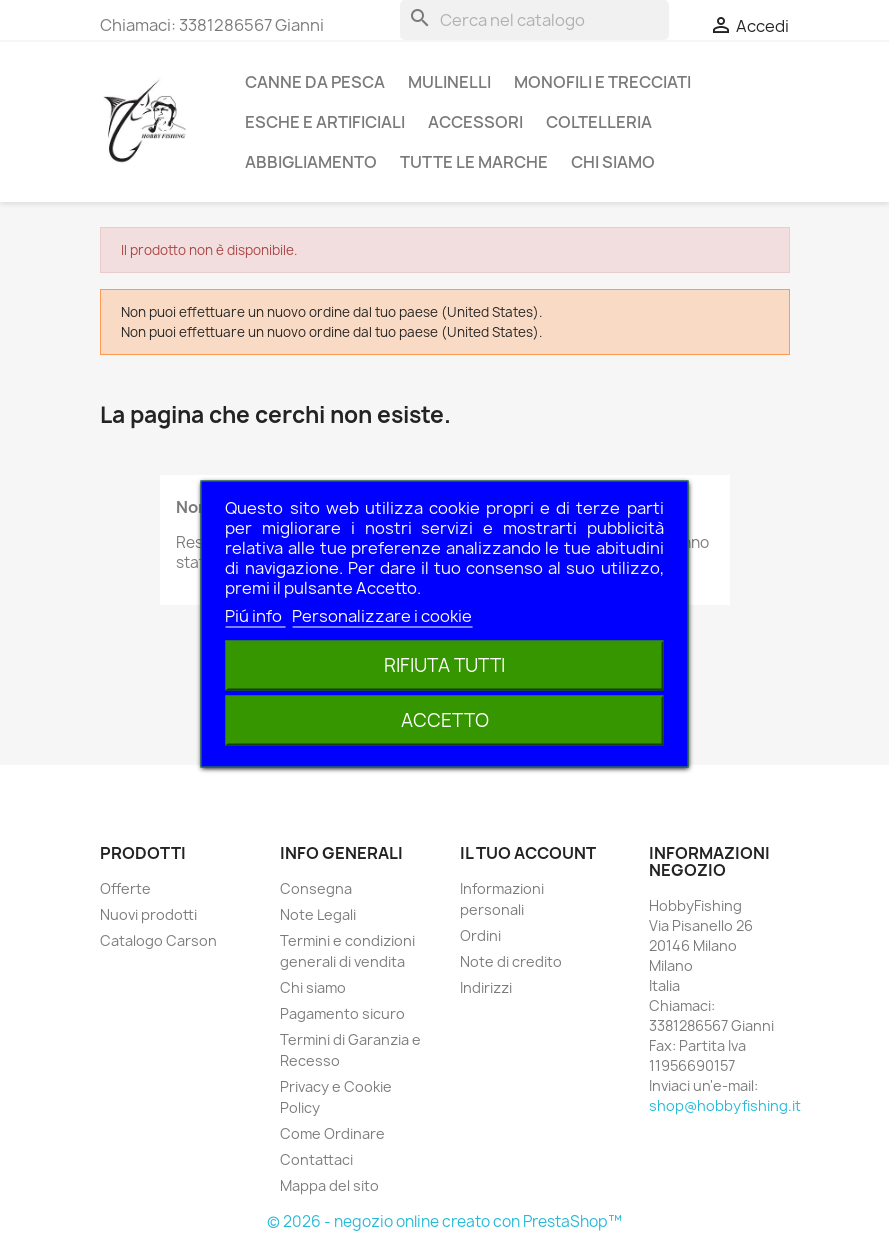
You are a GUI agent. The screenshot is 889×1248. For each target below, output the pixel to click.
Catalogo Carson (158, 940)
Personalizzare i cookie (382, 616)
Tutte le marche (474, 162)
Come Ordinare (332, 1133)
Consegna (316, 888)
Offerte (125, 888)
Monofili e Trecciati (602, 82)
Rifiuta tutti (444, 665)
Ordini (480, 935)
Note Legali (318, 914)
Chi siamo (613, 162)
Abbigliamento (311, 162)
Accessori (475, 122)
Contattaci (316, 1159)
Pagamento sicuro (342, 1013)
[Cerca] (534, 20)
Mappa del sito (329, 1185)
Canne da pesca (315, 82)
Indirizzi (486, 987)
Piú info (255, 616)
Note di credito (511, 961)
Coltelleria (599, 122)
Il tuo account (528, 853)
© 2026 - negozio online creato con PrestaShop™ (444, 1221)
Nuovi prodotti (148, 914)
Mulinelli (449, 82)
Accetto (445, 720)
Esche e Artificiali (325, 122)
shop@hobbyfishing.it (725, 1105)
